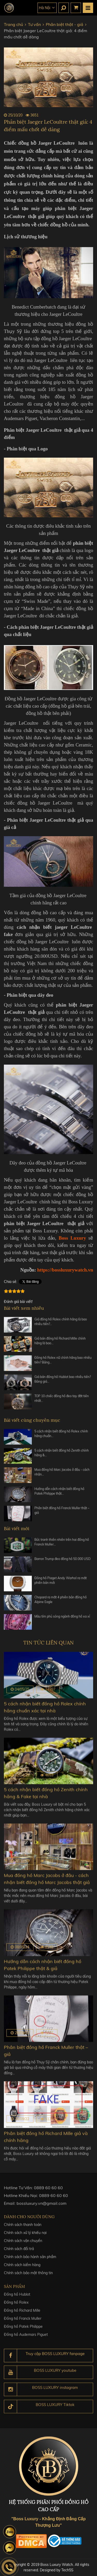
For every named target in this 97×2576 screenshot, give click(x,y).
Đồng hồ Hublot (17, 2298)
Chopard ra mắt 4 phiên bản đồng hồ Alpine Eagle (60, 1602)
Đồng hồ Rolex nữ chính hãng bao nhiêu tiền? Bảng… (63, 1363)
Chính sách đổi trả (19, 2252)
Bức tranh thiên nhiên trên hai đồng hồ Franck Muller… (61, 1545)
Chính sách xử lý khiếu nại (25, 2236)
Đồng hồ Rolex (16, 2307)
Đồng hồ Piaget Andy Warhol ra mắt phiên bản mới (60, 1583)
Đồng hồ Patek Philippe (23, 2331)
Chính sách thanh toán (22, 2228)
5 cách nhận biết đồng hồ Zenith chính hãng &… (61, 1455)
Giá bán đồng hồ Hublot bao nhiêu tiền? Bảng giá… (62, 1382)
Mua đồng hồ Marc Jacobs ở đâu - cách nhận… (61, 1475)
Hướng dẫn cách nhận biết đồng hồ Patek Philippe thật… (59, 1494)
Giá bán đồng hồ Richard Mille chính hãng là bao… (60, 1343)
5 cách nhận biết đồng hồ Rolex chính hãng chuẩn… (61, 1436)
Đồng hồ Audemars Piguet (26, 2339)
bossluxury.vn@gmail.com (41, 2206)
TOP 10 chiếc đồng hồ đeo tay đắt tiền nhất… (61, 1401)
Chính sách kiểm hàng (22, 2268)
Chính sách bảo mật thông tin (28, 2276)
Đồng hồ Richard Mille (22, 2315)
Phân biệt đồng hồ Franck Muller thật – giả (61, 1513)
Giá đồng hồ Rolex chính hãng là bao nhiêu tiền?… (60, 1324)
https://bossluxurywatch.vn (64, 1270)
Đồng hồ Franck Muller (22, 2323)
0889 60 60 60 (48, 2190)
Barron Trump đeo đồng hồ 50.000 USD (62, 1562)
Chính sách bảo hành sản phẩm (30, 2260)
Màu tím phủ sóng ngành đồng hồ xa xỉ (62, 1619)
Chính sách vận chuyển (23, 2244)
